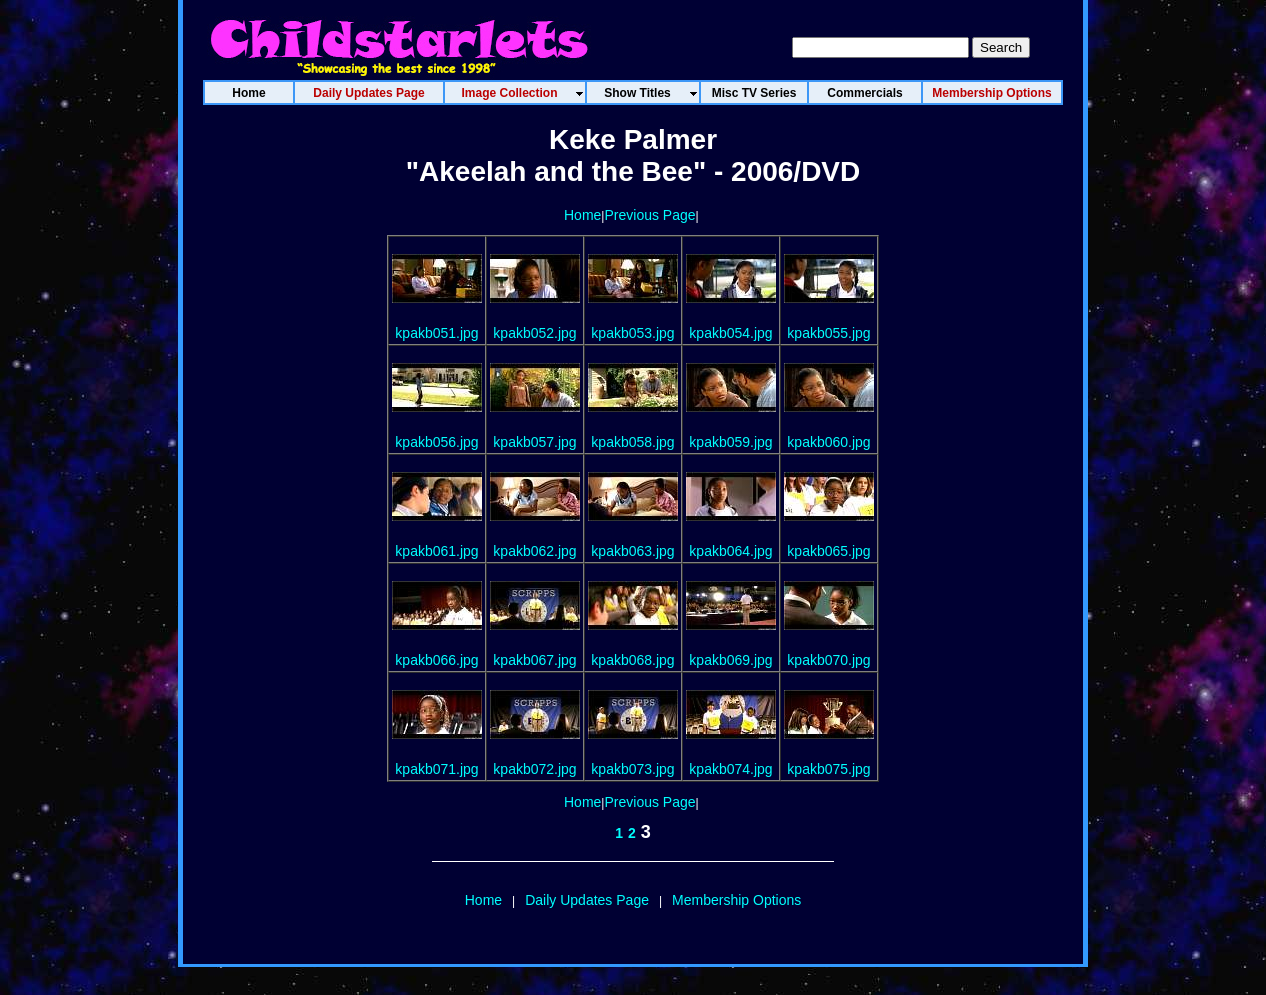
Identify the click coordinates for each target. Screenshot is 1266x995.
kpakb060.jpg (828, 442)
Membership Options (736, 900)
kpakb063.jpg (632, 551)
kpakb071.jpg (436, 769)
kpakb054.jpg (730, 333)
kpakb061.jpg (436, 551)
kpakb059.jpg (730, 442)
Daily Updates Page (587, 900)
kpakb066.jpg (436, 660)
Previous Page (649, 215)
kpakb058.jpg (632, 442)
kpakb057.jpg (534, 442)
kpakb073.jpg (632, 769)
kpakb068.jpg (632, 660)
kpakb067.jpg (534, 660)
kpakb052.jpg (534, 333)
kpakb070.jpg (828, 660)
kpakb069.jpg (730, 660)
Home (582, 215)
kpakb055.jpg (828, 333)
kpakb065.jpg (828, 551)
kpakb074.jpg (730, 769)
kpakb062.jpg (534, 551)
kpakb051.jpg (436, 333)
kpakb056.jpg (436, 442)
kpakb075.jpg (828, 769)
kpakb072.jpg (534, 769)
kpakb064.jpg (730, 551)
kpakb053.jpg (632, 333)
